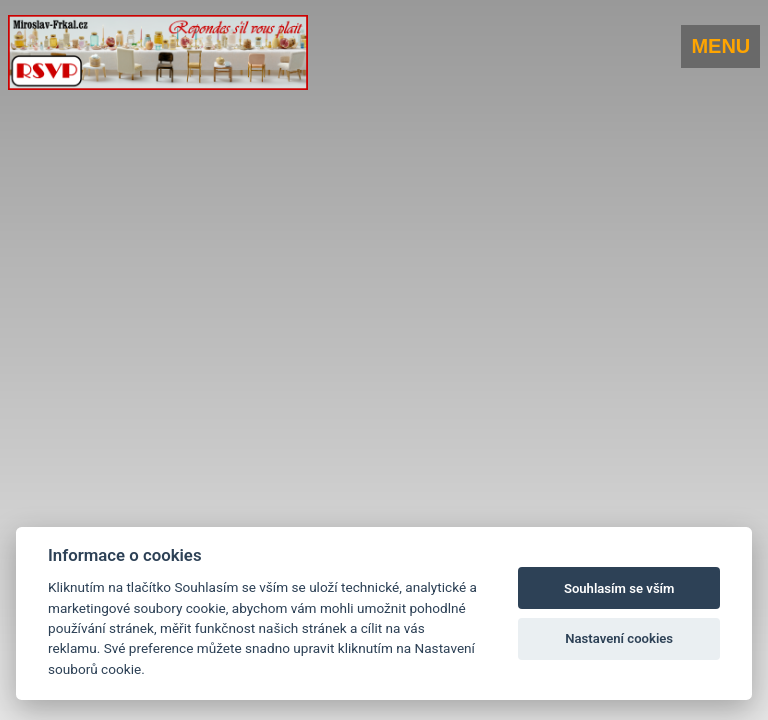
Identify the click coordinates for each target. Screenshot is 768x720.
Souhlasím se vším (619, 588)
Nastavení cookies (619, 638)
